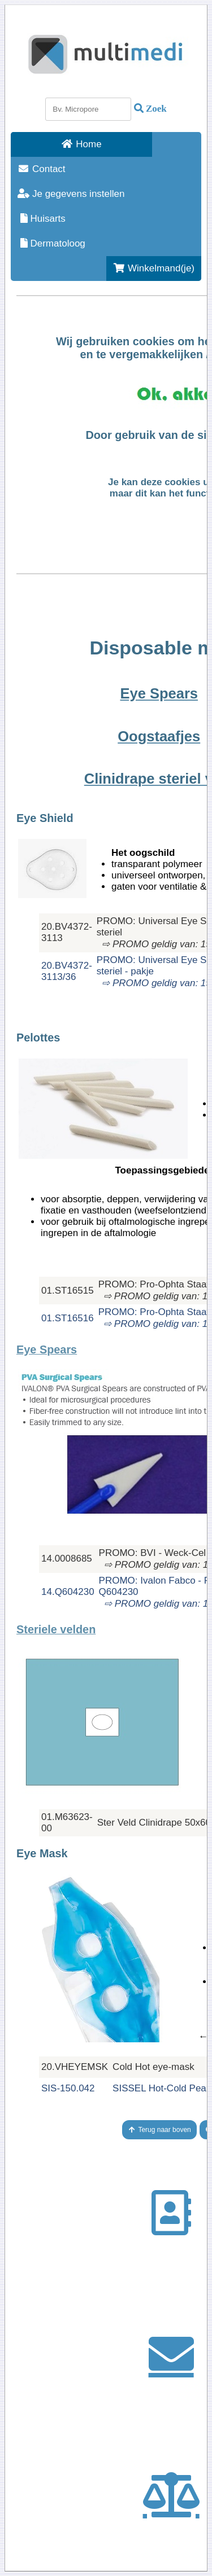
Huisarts (42, 218)
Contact (42, 169)
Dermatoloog (51, 243)
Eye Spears (46, 1349)
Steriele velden (56, 1629)
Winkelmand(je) (153, 268)
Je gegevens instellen (71, 193)
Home (81, 144)
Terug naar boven (159, 2130)
